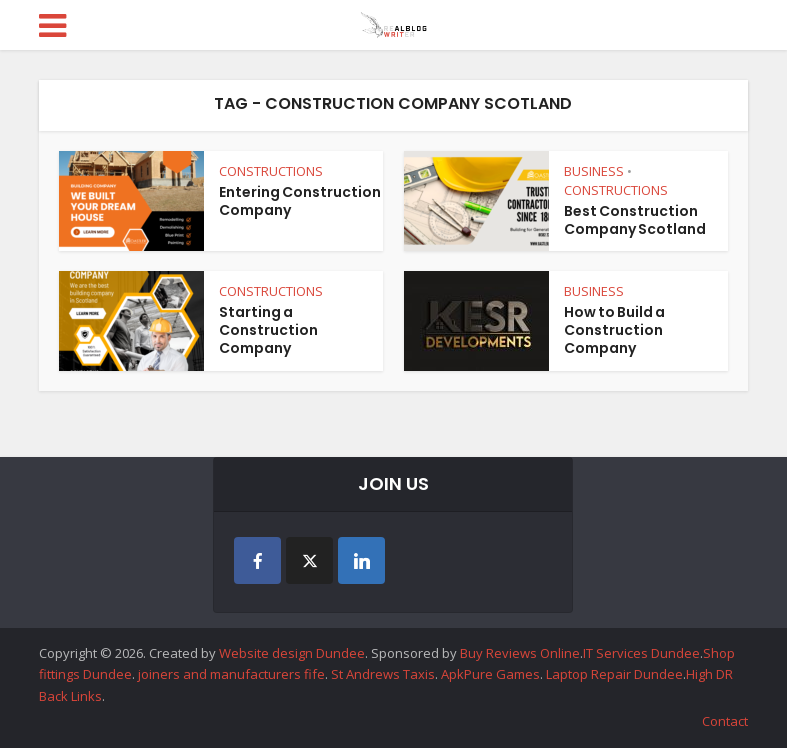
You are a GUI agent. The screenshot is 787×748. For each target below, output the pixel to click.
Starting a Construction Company (268, 330)
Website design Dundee (292, 653)
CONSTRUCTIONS (271, 171)
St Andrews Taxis (383, 674)
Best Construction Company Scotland (635, 220)
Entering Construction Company (300, 201)
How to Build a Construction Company (614, 330)
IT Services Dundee (641, 653)
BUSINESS (594, 171)
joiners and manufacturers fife (231, 674)
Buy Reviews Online (520, 653)
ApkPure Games (490, 674)
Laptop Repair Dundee (614, 674)
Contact (725, 721)
